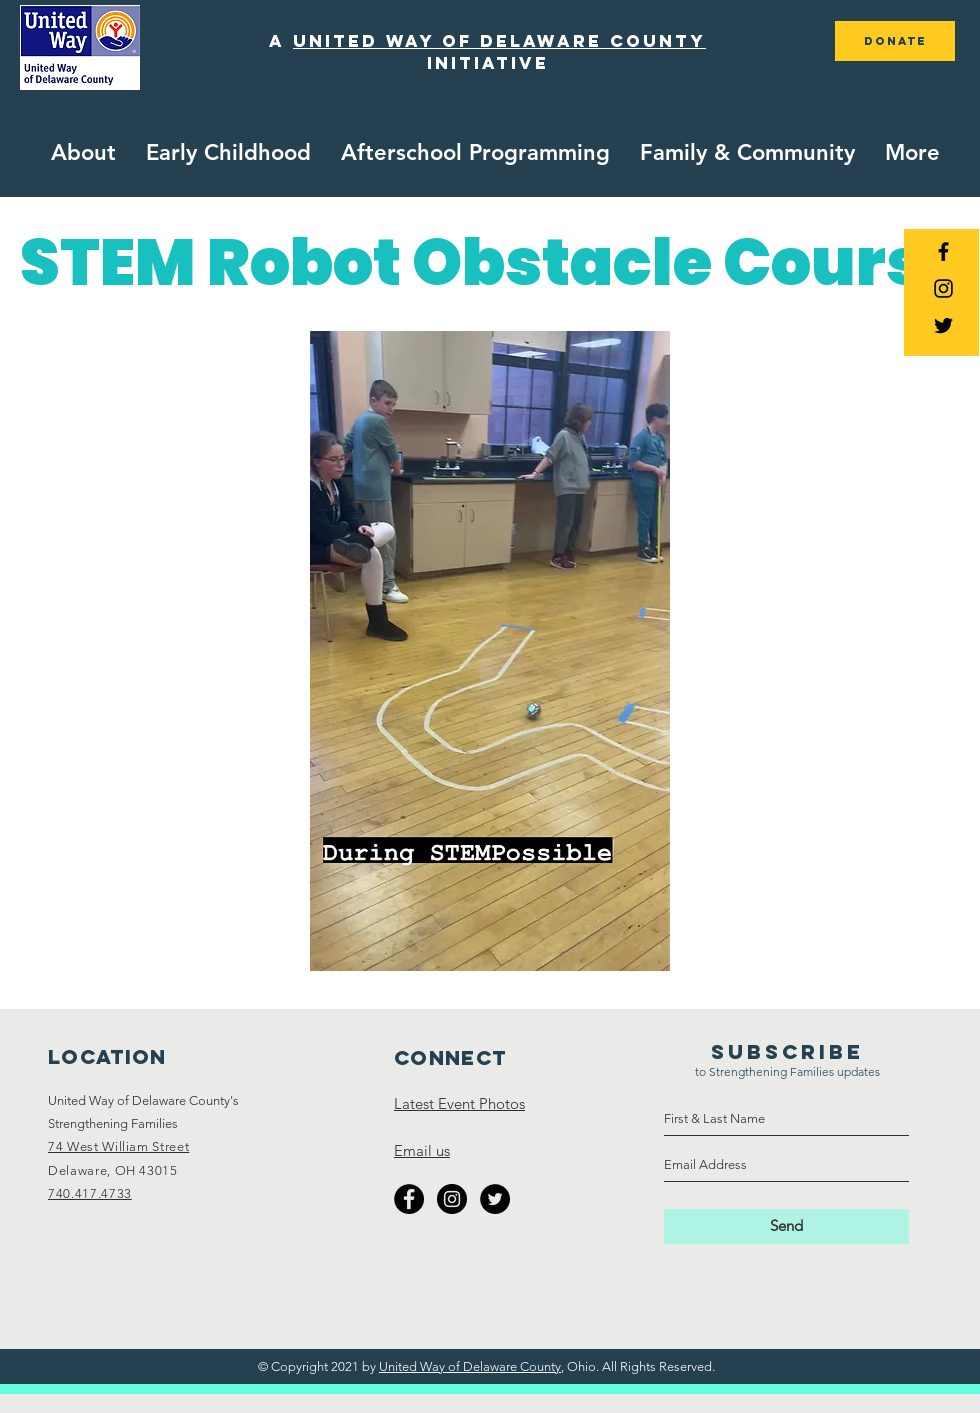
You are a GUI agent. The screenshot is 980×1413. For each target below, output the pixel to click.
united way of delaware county (499, 41)
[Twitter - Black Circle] (495, 1199)
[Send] (786, 1226)
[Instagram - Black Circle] (452, 1199)
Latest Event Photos (459, 1103)
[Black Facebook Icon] (943, 251)
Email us (422, 1150)
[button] (228, 153)
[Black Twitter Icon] (943, 325)
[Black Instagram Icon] (943, 288)
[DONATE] (895, 41)
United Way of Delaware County (470, 1366)
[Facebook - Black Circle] (409, 1199)
